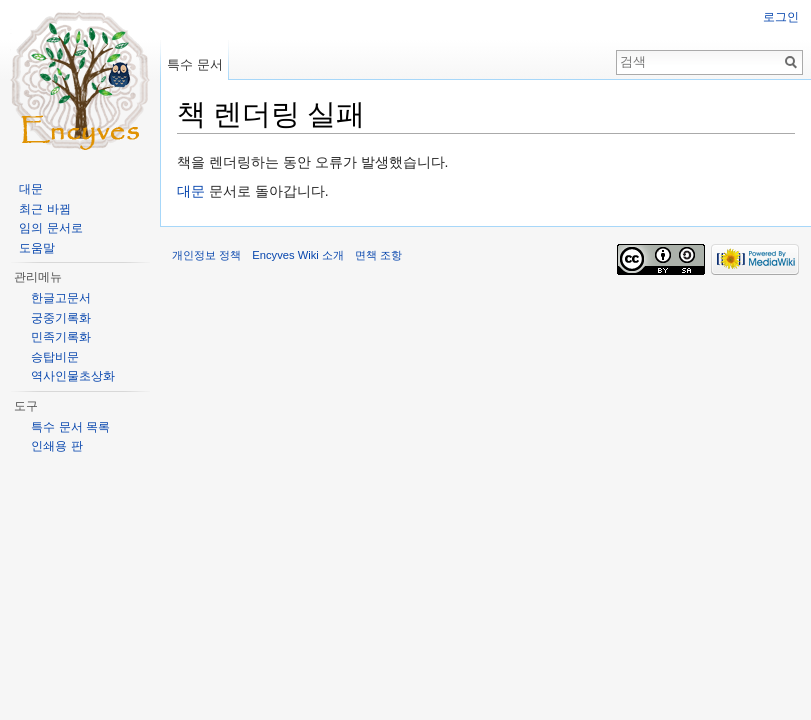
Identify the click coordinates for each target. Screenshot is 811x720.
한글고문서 (61, 298)
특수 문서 (195, 64)
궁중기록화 (61, 318)
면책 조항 (378, 255)
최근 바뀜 (44, 209)
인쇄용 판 (56, 446)
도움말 (37, 248)
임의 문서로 (50, 228)
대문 (191, 191)
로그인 (781, 17)
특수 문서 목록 (70, 427)
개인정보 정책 (206, 255)
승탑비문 (55, 357)
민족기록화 (61, 337)
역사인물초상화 (73, 376)
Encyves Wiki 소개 (298, 255)
